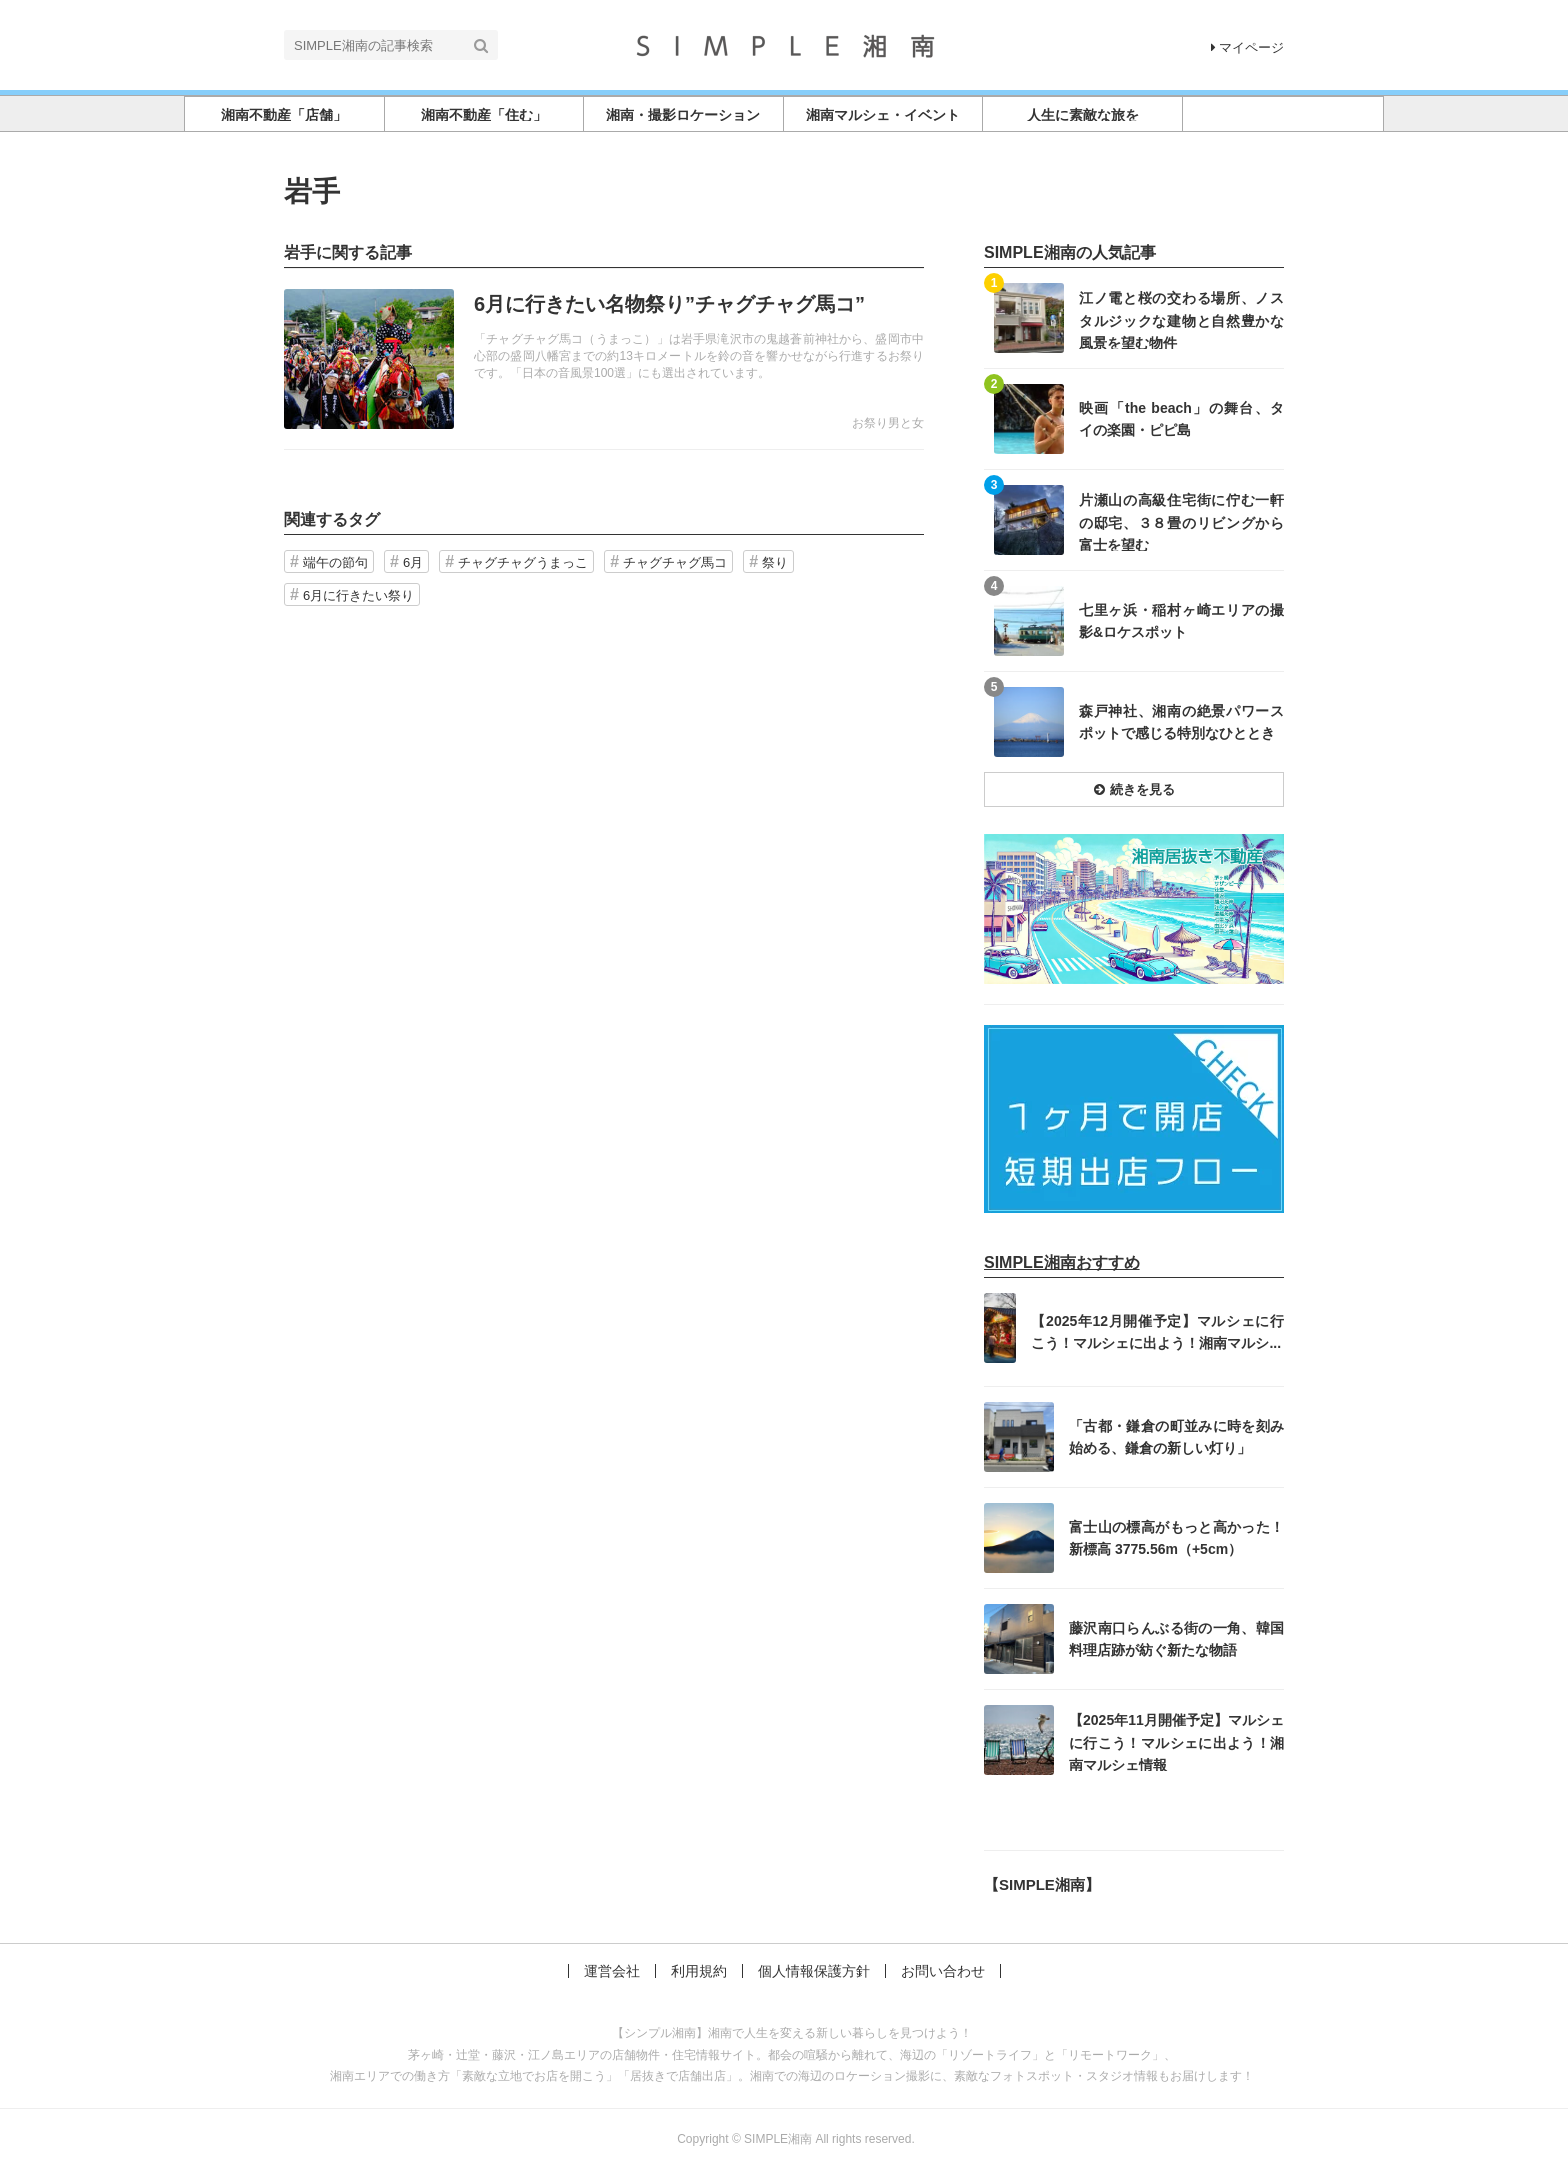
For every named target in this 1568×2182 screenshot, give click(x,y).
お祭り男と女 (888, 423)
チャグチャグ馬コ (675, 562)
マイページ (1247, 47)
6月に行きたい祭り (358, 595)
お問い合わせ (943, 1971)
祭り (775, 562)
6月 (413, 562)
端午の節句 (335, 562)
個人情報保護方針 (814, 1971)
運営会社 (612, 1971)
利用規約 (699, 1971)
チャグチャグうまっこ (523, 562)
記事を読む (604, 359)
